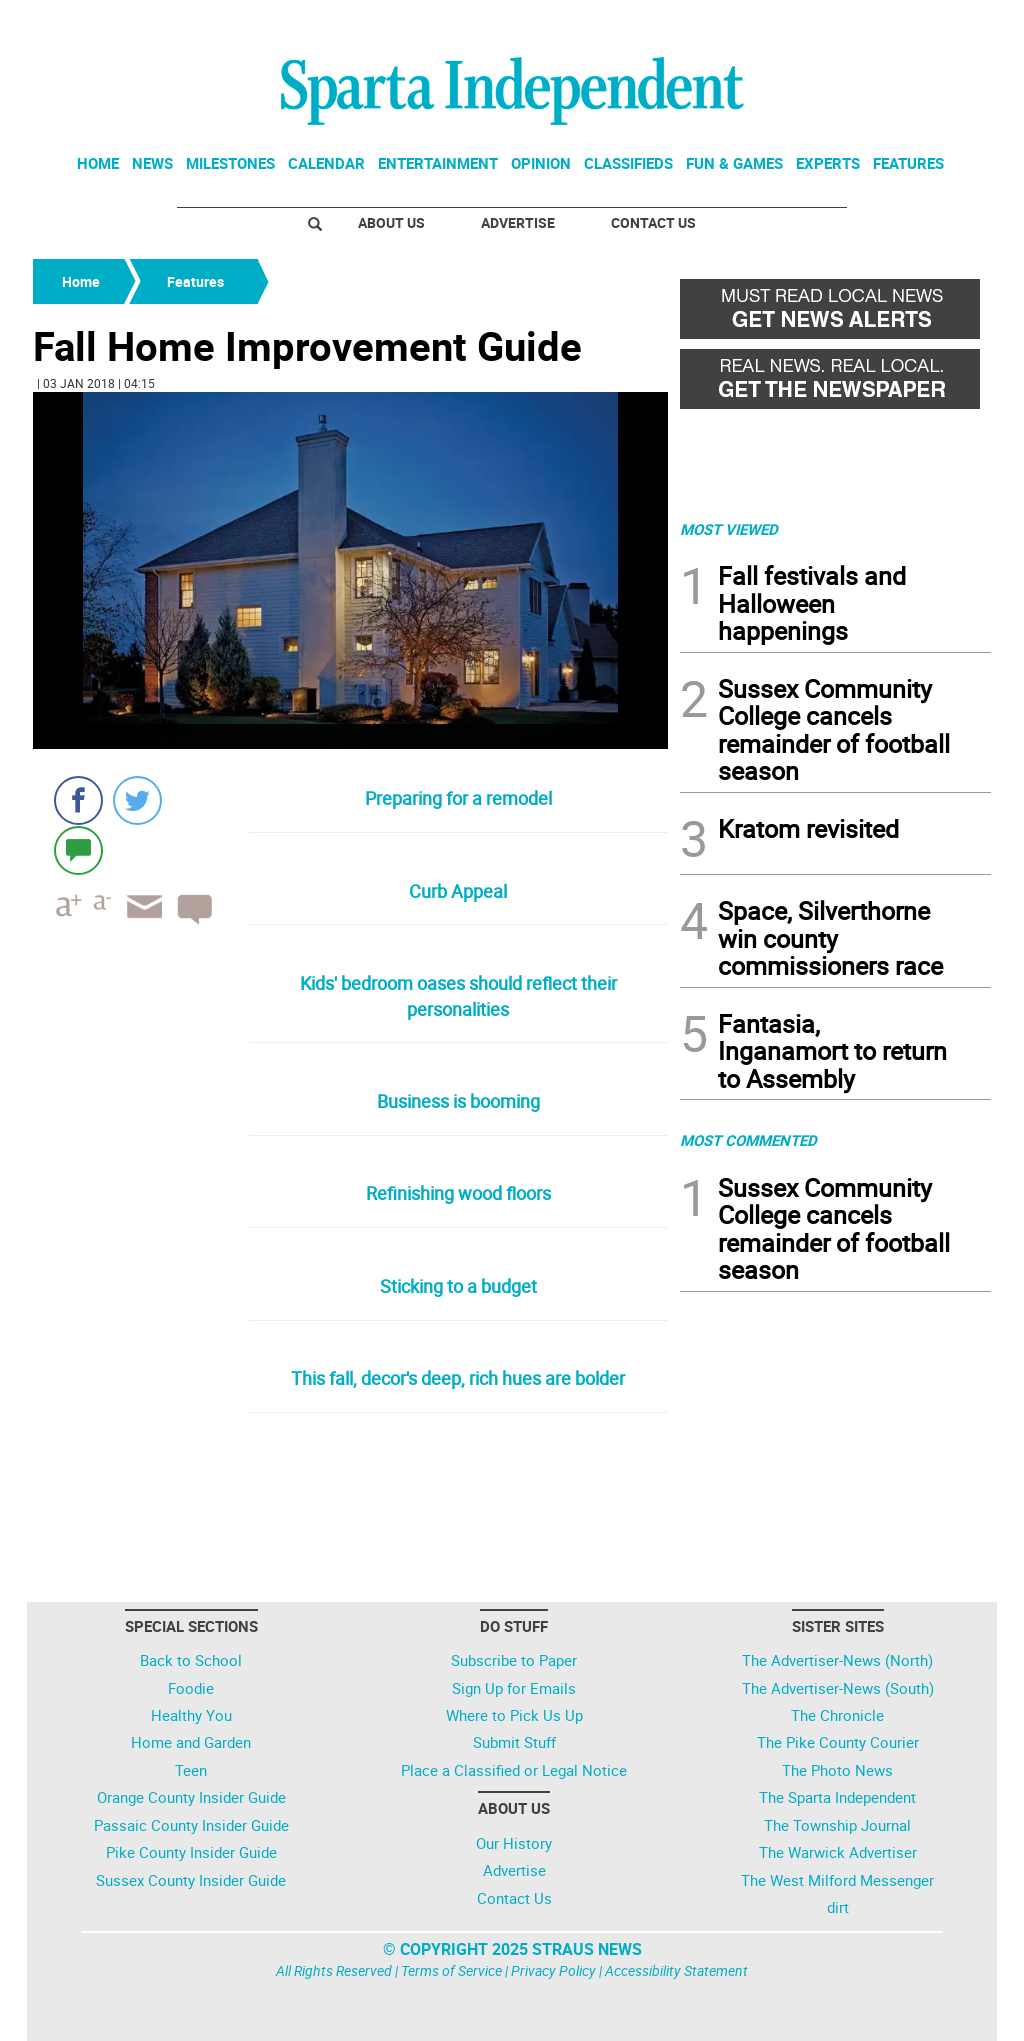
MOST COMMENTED (748, 1140)
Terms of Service (451, 1970)
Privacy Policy (553, 1970)
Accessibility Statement (676, 1970)
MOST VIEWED (729, 529)
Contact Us (653, 222)
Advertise (518, 222)
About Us (391, 222)
